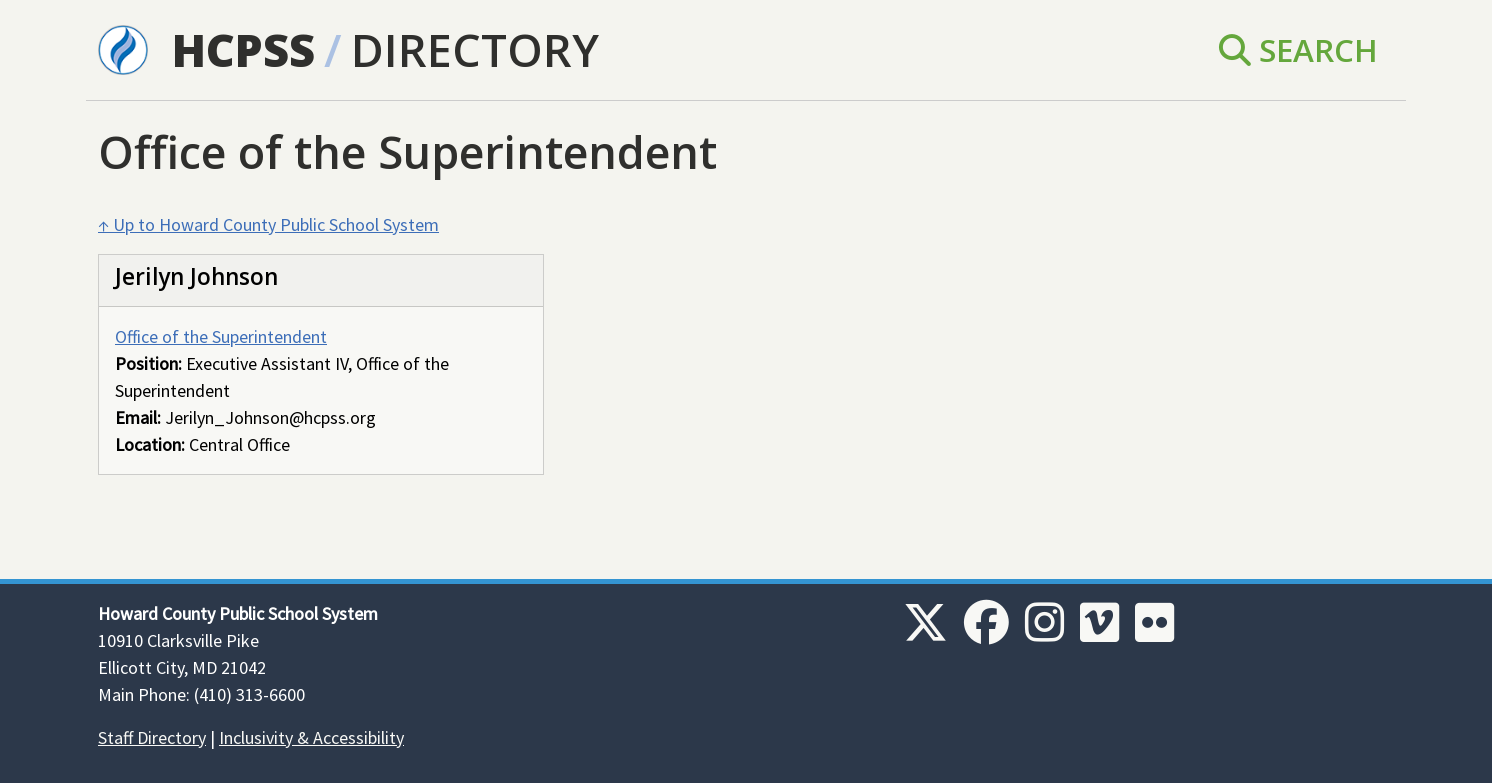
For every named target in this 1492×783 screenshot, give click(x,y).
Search (1298, 49)
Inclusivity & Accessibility (311, 737)
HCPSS (243, 49)
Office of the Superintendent (221, 336)
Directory (475, 49)
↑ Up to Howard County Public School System (268, 224)
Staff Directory (152, 737)
